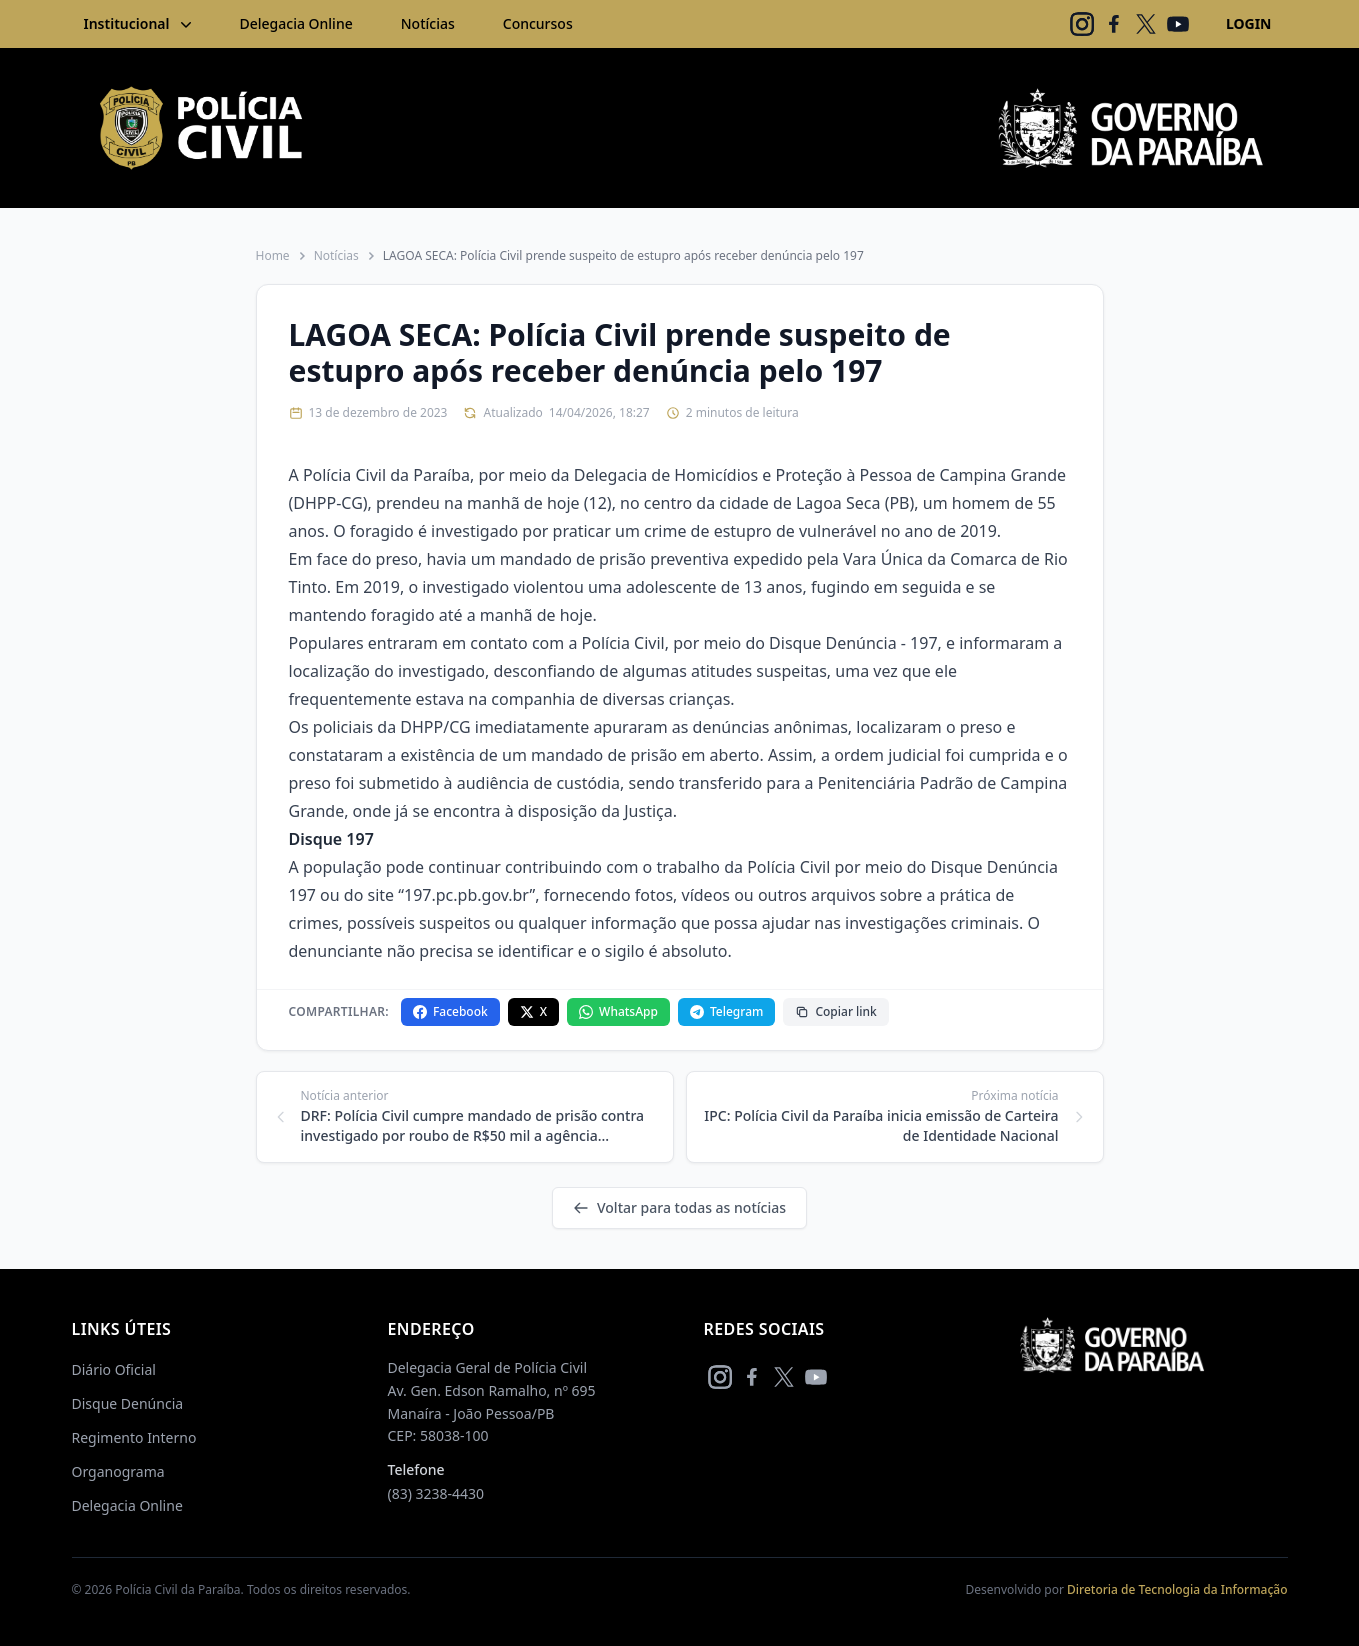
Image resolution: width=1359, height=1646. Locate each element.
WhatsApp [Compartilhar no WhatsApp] (618, 1011)
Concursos (538, 23)
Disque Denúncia (128, 1403)
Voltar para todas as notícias (679, 1207)
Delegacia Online (296, 23)
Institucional (140, 24)
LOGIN (1249, 23)
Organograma (118, 1471)
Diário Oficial (114, 1369)
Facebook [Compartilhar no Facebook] (450, 1011)
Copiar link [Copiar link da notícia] (835, 1011)
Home (273, 256)
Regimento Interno (134, 1437)
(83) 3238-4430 (436, 1493)
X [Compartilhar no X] (533, 1011)
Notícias (428, 23)
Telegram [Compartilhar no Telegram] (726, 1011)
